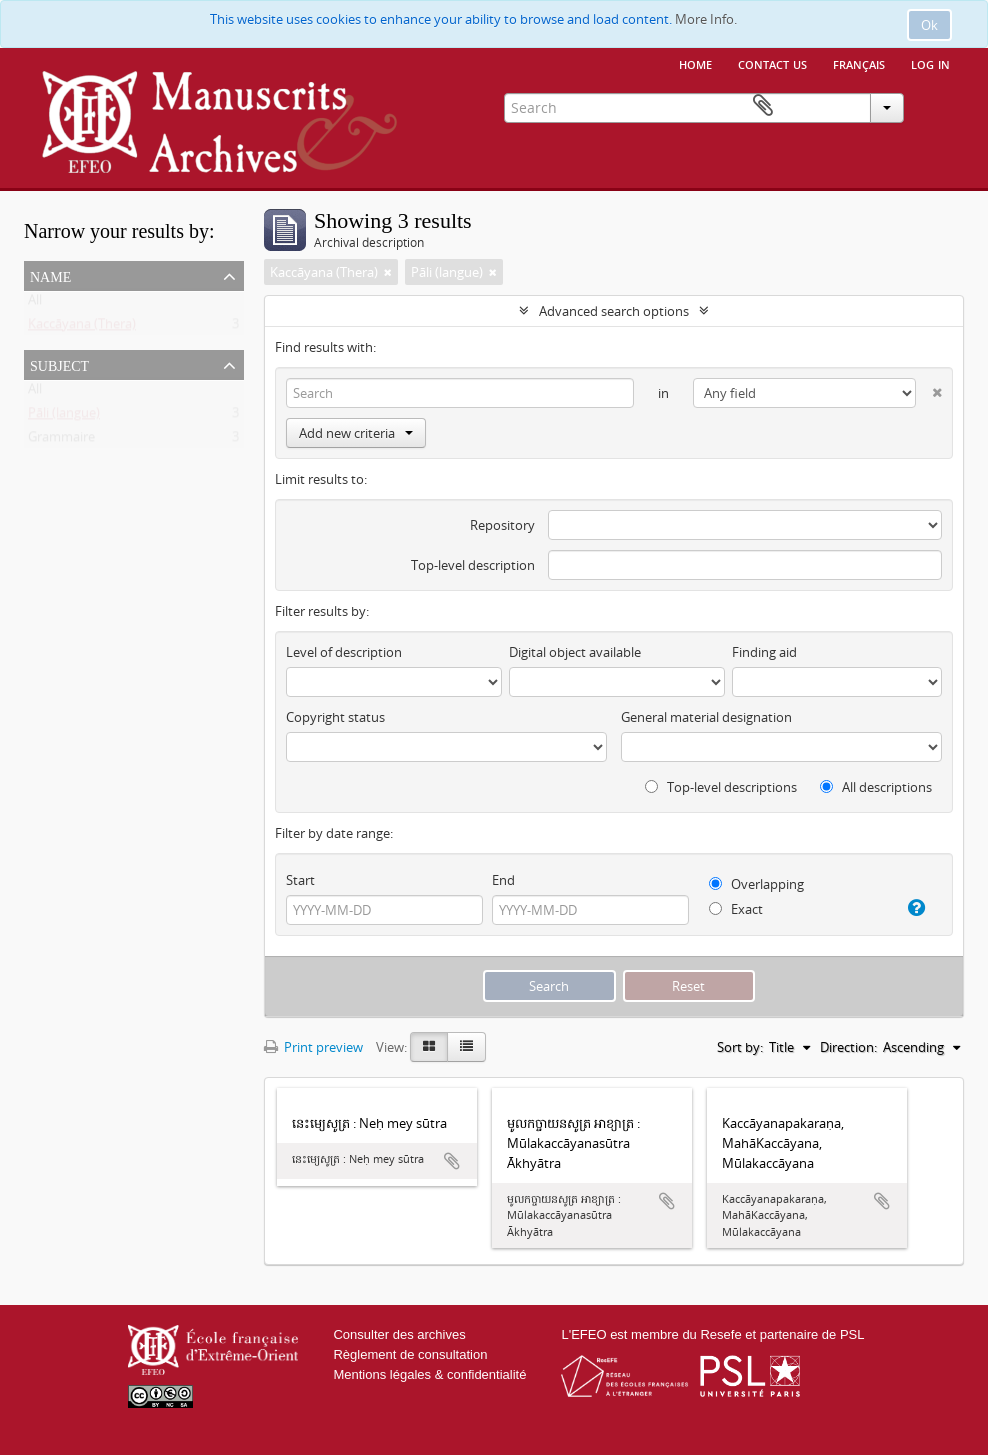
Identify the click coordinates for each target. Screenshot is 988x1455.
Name (50, 275)
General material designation (706, 717)
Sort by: (740, 1047)
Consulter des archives (399, 1334)
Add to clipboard (452, 1161)
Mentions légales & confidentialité (429, 1374)
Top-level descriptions (721, 787)
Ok (929, 25)
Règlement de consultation (410, 1354)
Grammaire (61, 441)
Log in (930, 63)
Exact (736, 909)
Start (300, 880)
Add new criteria (356, 433)
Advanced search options (614, 311)
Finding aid (764, 652)
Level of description (344, 652)
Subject (59, 364)
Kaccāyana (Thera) (82, 328)
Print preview (313, 1047)
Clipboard (935, 106)
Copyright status (335, 717)
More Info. (706, 19)
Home (695, 63)
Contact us (772, 63)
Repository (502, 525)
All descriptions (876, 787)
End (503, 880)
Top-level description (473, 565)
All (35, 304)
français (859, 63)
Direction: (848, 1047)
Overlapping (756, 884)
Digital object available (575, 652)
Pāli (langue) (64, 417)
